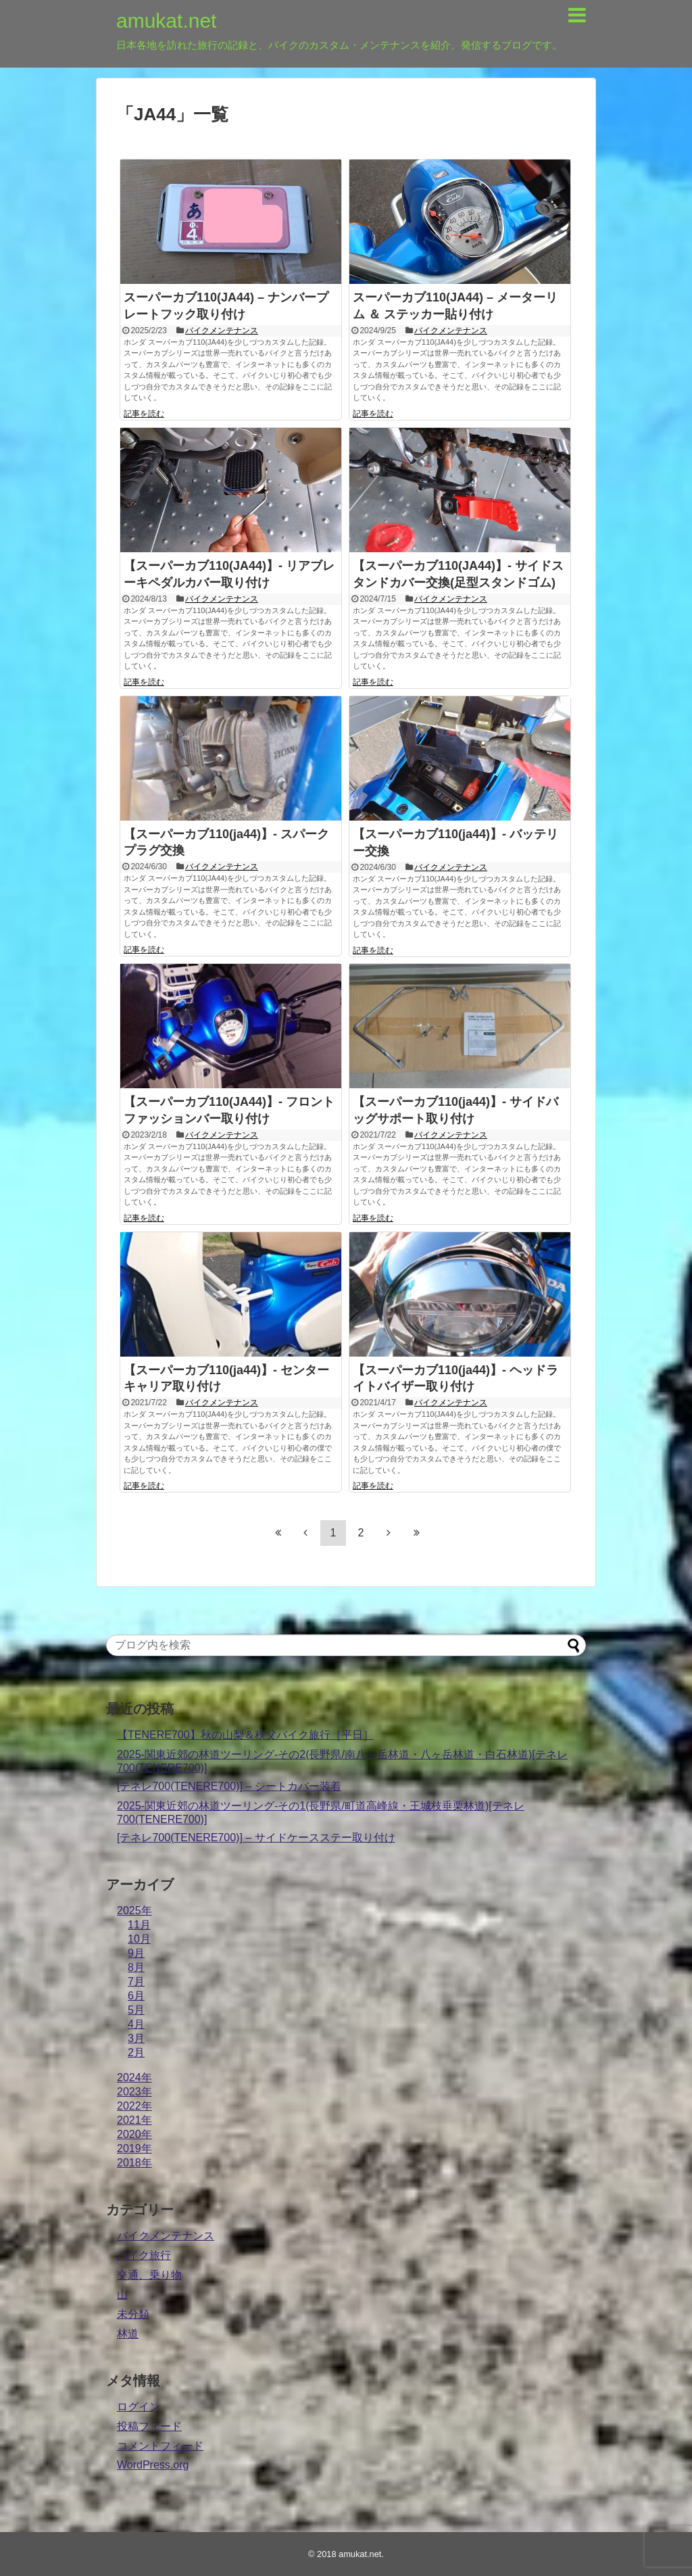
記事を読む (144, 413)
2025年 (134, 1910)
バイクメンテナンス (221, 330)
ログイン (138, 2406)
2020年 (134, 2134)
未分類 (133, 2314)
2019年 (134, 2148)
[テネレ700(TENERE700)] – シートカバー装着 (229, 1786)
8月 (136, 1967)
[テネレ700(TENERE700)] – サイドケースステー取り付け (256, 1837)
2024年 (134, 2077)
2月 (136, 2052)
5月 (136, 2010)
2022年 (134, 2106)
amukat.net (166, 20)
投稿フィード (149, 2426)
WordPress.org (153, 2465)
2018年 (134, 2162)
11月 (139, 1924)
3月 (136, 2038)
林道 (128, 2333)
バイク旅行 (144, 2255)
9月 (136, 1953)
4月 (136, 2024)
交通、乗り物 (149, 2275)
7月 (136, 1981)
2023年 (134, 2091)
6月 (136, 1995)
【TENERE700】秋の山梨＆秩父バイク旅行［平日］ (245, 1735)
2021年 (134, 2120)
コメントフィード (160, 2446)
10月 (139, 1939)
